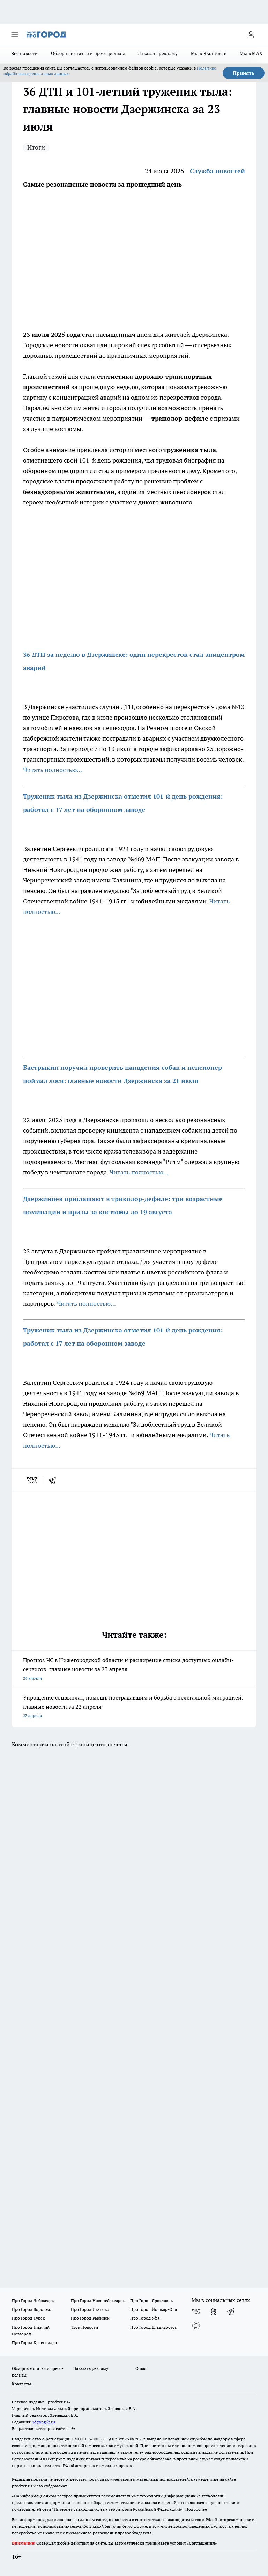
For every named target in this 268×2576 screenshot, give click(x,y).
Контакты (21, 2383)
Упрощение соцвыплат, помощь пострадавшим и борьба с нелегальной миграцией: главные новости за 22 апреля (134, 1707)
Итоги (36, 147)
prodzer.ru (63, 2452)
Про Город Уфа (144, 2318)
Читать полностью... (52, 770)
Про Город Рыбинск (90, 2318)
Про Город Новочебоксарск (98, 2300)
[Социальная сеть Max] (196, 2326)
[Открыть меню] (14, 35)
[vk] (33, 1480)
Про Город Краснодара (34, 2342)
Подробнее (196, 2509)
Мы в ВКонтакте (208, 53)
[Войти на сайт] (251, 35)
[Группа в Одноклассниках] (213, 2312)
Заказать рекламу (158, 53)
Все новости (24, 53)
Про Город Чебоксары (33, 2300)
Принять (243, 73)
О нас (140, 2368)
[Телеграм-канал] (231, 2312)
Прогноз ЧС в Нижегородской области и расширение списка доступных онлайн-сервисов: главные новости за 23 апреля (134, 1670)
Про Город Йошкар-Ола (153, 2309)
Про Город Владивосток (153, 2327)
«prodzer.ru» (58, 2401)
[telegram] (54, 1480)
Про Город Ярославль (151, 2300)
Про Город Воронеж (31, 2309)
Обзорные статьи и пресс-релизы (88, 53)
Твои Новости (84, 2327)
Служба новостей (217, 171)
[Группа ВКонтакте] (196, 2312)
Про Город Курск (28, 2318)
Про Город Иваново (90, 2309)
